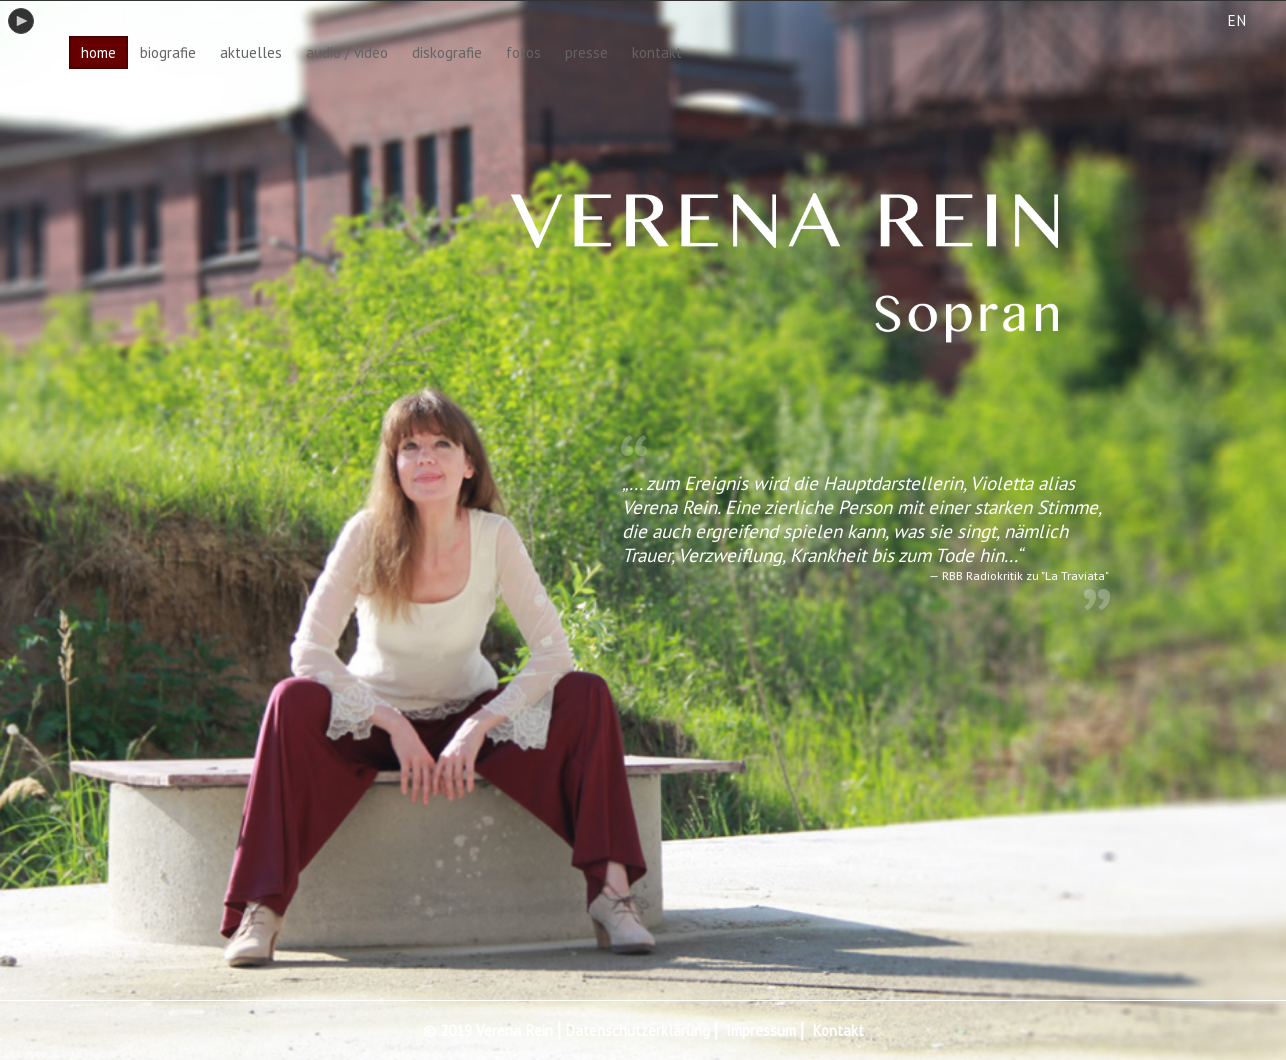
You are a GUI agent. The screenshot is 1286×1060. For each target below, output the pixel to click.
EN (1236, 20)
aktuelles (251, 52)
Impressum (761, 1030)
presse (586, 52)
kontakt (657, 52)
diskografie (447, 52)
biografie (168, 52)
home (98, 52)
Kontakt (838, 1030)
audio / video (347, 52)
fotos (523, 52)
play (21, 21)
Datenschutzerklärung (637, 1030)
